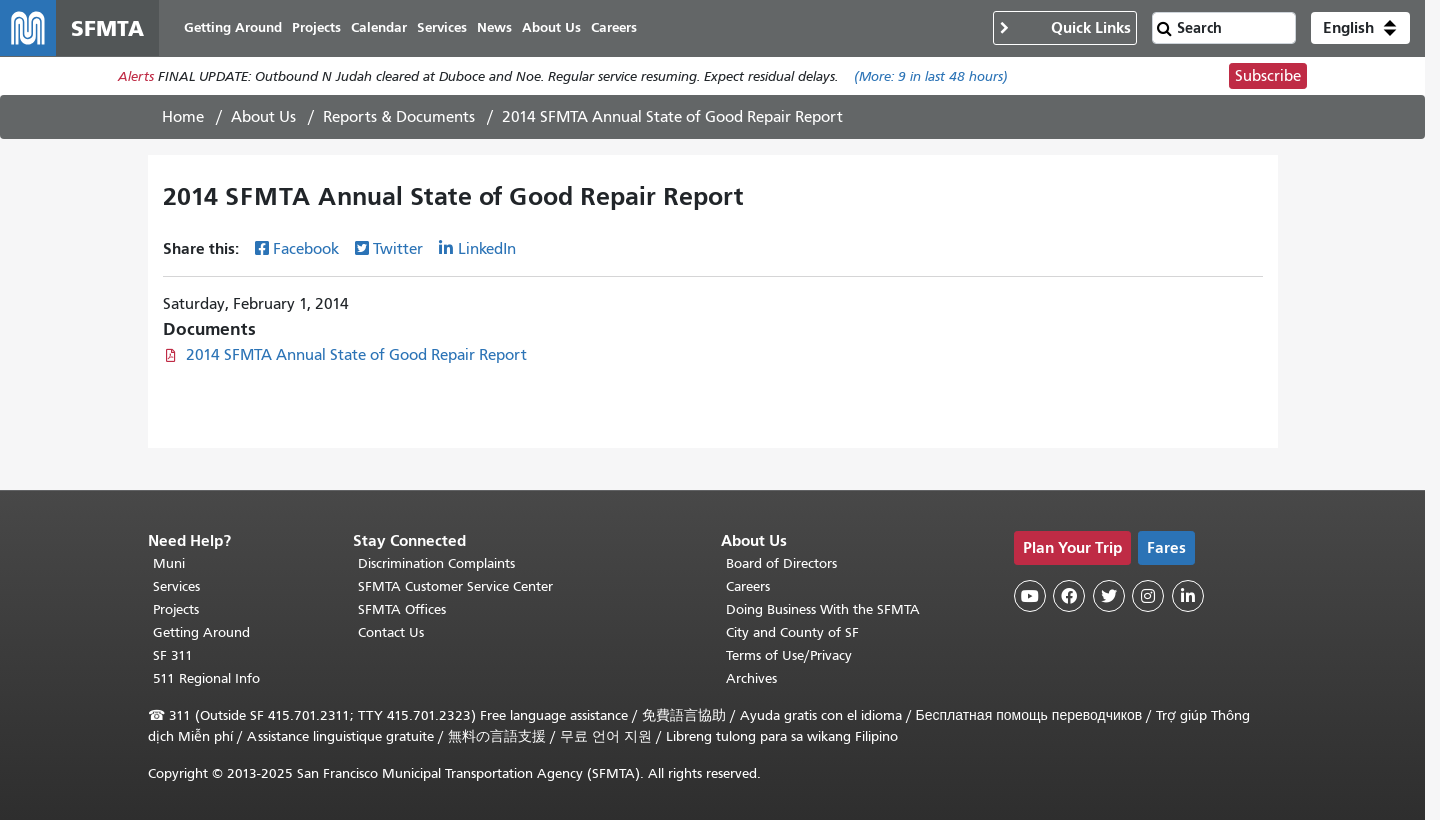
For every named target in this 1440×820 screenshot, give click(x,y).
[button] (1360, 28)
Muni (169, 563)
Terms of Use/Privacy (789, 655)
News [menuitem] (494, 27)
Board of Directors (781, 563)
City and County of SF (792, 632)
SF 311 (173, 655)
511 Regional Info (206, 678)
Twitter (398, 249)
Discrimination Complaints (436, 563)
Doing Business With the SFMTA (823, 609)
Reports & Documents (399, 117)
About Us (263, 117)
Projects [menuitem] (316, 27)
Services (176, 586)
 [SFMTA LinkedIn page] (1188, 596)
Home (183, 117)
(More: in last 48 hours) (931, 76)
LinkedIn (487, 249)
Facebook (306, 249)
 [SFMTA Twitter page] (1109, 596)
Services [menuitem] (442, 27)
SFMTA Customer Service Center (455, 586)
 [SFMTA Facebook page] (1069, 596)
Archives (751, 678)
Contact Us (391, 632)
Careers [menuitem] (614, 27)
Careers (748, 586)
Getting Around (201, 632)
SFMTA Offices (402, 609)
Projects (176, 609)
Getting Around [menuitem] (233, 27)
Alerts (136, 76)
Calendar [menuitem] (379, 27)
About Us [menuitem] (551, 27)
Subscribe (1268, 76)
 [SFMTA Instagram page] (1148, 596)
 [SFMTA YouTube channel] (1030, 596)
